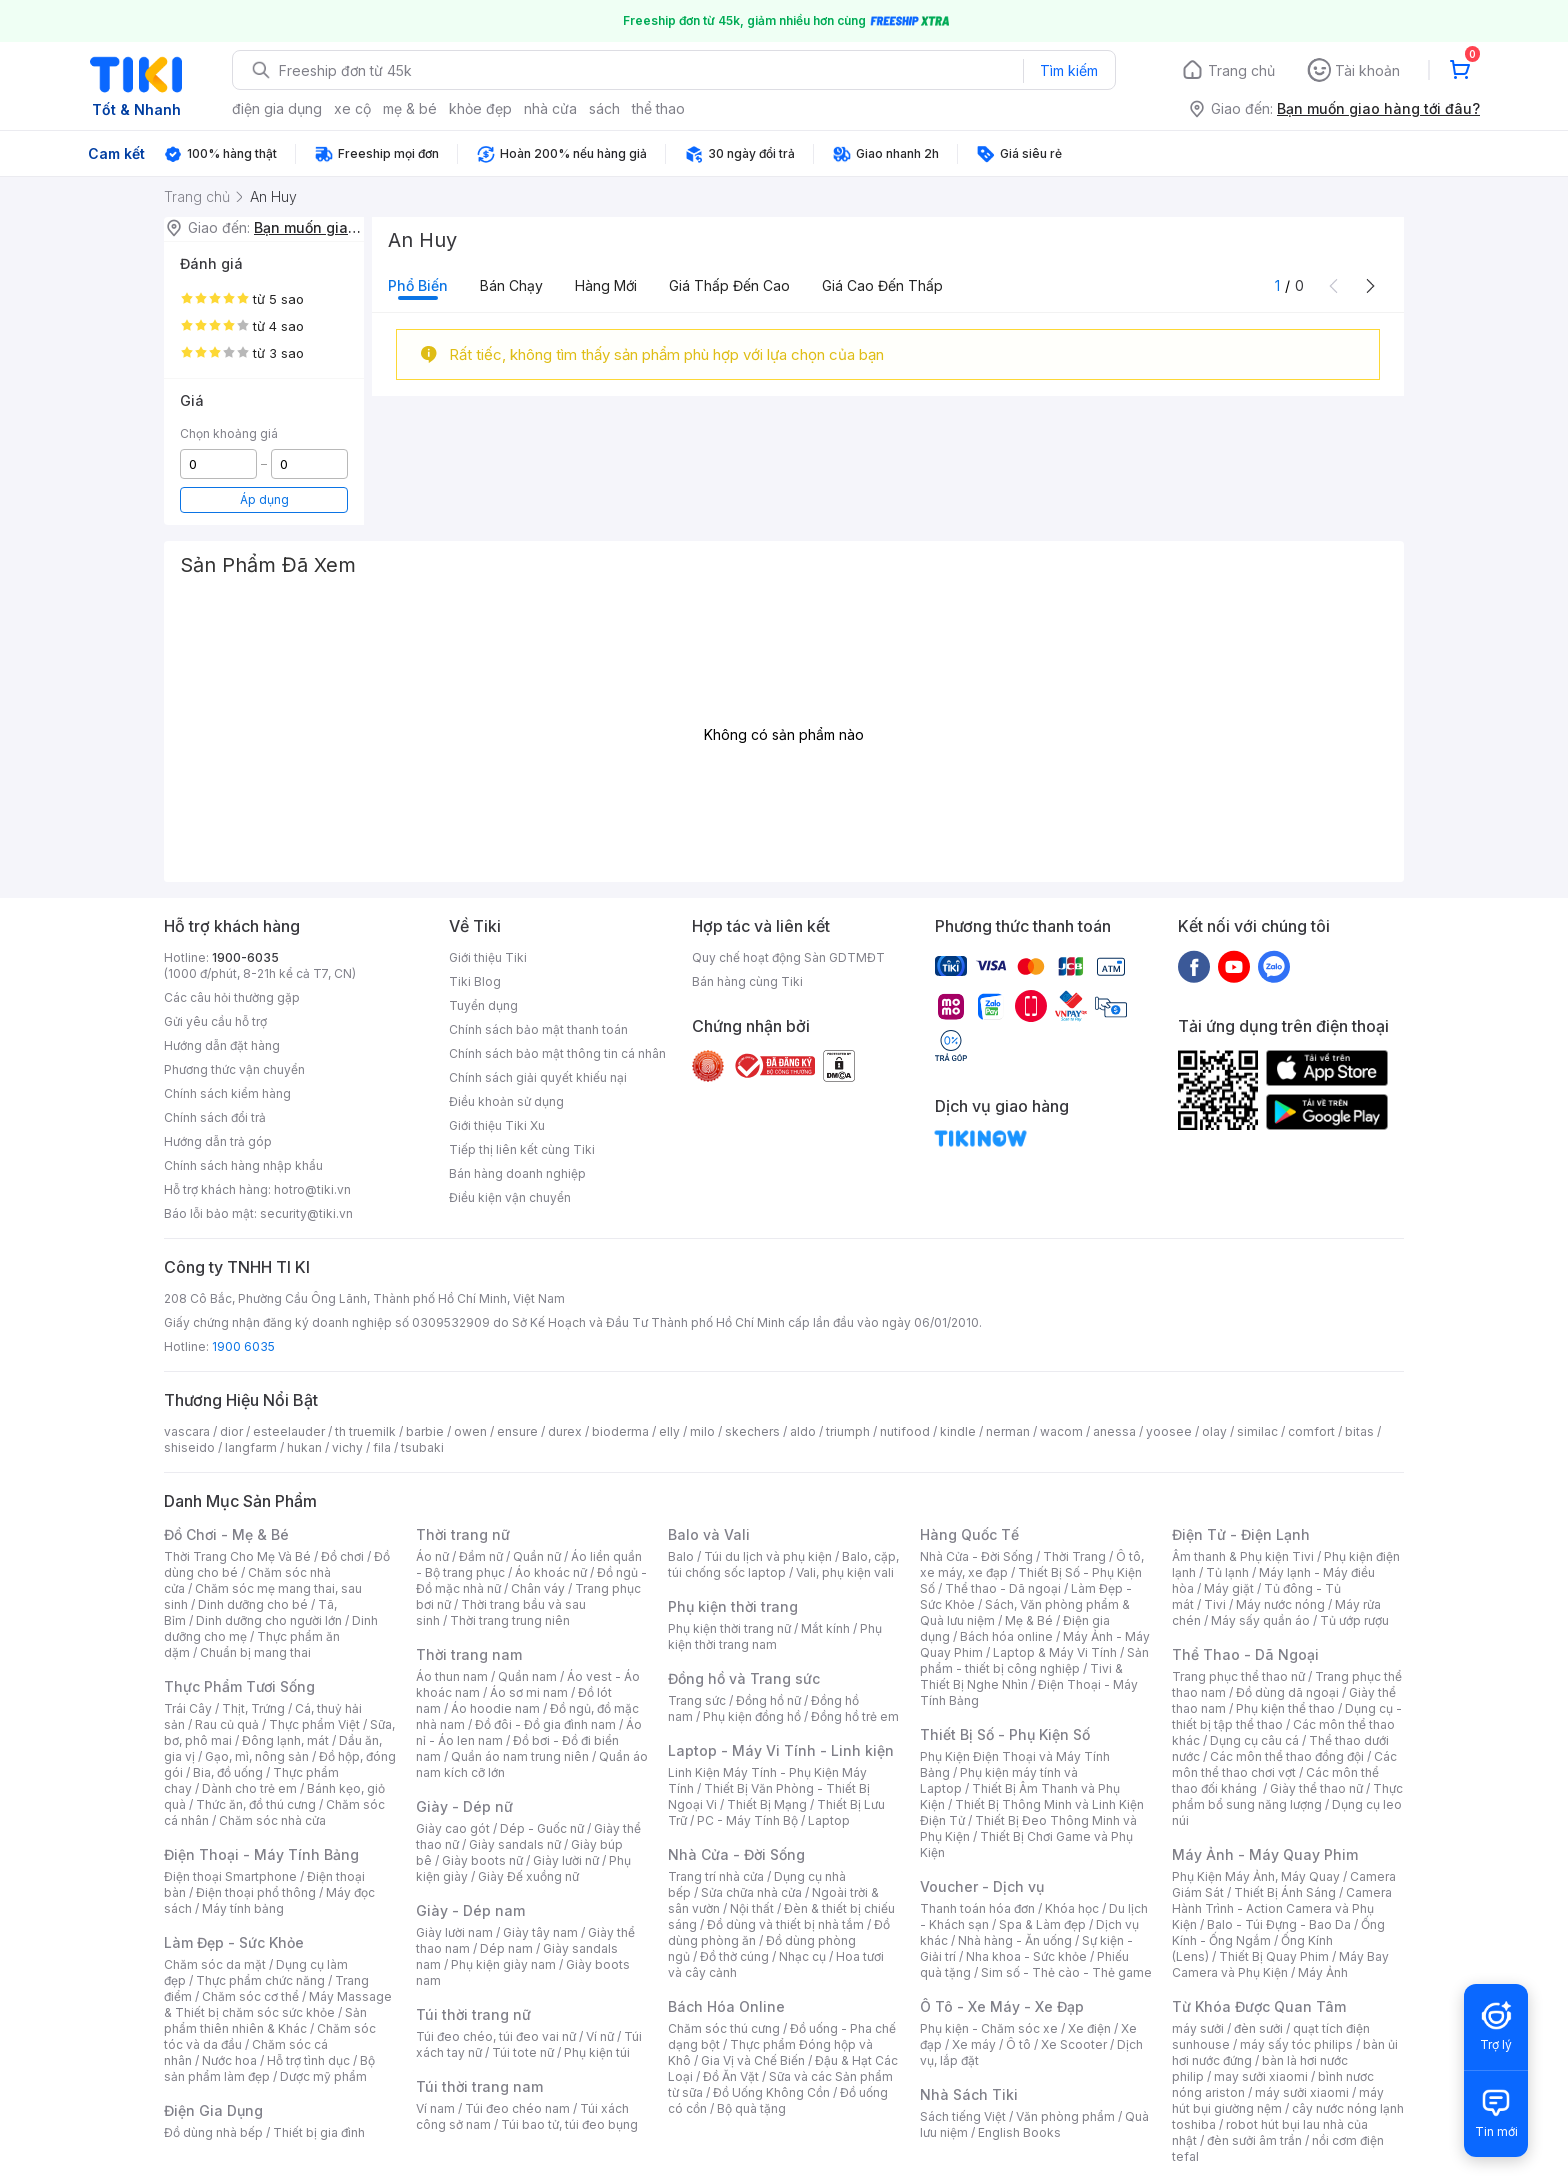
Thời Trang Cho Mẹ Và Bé (237, 1556)
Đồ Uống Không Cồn (771, 2092)
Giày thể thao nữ (1316, 1788)
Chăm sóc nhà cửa (272, 1820)
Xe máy (974, 2044)
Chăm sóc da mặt (215, 1964)
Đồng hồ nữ (768, 1700)
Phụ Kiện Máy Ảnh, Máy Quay (1256, 1876)
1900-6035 (245, 957)
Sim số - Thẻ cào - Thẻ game (1066, 1972)
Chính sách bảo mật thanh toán (538, 1029)
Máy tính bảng (243, 1908)
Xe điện (1089, 2028)
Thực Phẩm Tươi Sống (239, 1686)
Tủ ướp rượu (1354, 1620)
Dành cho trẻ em (249, 1788)
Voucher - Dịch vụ (982, 1886)
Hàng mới (606, 285)
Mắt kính (825, 1628)
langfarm (251, 1447)
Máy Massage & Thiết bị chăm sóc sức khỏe (278, 2004)
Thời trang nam (469, 1654)
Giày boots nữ (482, 1860)
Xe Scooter (1074, 2044)
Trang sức (697, 1700)
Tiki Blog (475, 981)
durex (565, 1431)
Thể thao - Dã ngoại (1003, 1588)
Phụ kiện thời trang (733, 1606)
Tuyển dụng (483, 1005)
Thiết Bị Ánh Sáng (1285, 1892)
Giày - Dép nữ (464, 1806)
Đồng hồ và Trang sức (744, 1678)
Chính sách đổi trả (215, 1117)
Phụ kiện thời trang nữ (729, 1628)
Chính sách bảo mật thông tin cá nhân (557, 1053)
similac (1257, 1431)
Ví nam (435, 2108)
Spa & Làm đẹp (1042, 1924)
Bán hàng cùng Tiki (747, 981)
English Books (1019, 2132)
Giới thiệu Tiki (488, 957)
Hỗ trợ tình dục (308, 2060)
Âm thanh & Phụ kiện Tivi (1243, 1556)
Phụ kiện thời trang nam (775, 1636)
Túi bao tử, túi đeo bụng (569, 2124)
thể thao (658, 108)
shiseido (189, 1447)
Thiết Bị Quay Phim (1274, 1956)
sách (604, 108)
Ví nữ (600, 2036)
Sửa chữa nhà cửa (751, 1892)
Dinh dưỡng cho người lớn (269, 1620)
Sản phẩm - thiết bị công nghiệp (1034, 1660)
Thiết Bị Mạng (767, 1804)
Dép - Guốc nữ (542, 1828)
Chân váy (538, 1588)
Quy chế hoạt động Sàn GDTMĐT (788, 957)
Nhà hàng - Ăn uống (1015, 1940)
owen (470, 1431)
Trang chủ (1241, 70)
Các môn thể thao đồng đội (1287, 1756)
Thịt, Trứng (253, 1708)
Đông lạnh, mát (285, 1740)
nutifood (905, 1431)
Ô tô (1018, 2044)
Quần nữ (537, 1556)
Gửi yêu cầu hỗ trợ (215, 1021)
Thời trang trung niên (510, 1620)
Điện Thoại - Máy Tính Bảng (261, 1854)
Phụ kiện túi (597, 2052)
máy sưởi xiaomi (1302, 2092)
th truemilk (365, 1431)
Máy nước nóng (1280, 1604)
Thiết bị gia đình (319, 2132)
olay (1214, 1431)
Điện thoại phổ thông (256, 1892)
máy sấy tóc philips (1296, 2044)
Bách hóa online (1006, 1636)
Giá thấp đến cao (729, 285)
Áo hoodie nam (495, 1708)
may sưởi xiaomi (1261, 2076)
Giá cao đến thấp (882, 285)
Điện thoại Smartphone (230, 1876)
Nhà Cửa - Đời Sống (736, 1854)
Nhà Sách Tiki (969, 2094)
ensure (517, 1431)
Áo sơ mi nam (529, 1692)
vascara (187, 1431)
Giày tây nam (540, 1932)
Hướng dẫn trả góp (218, 1141)
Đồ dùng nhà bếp (213, 2132)
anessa (1114, 1431)
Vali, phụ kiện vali (845, 1572)
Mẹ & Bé (1029, 1620)
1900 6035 (243, 1346)
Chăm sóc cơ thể (250, 1996)
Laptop (829, 1820)
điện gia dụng (277, 108)
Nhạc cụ (802, 1956)
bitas (1359, 1431)
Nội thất (752, 1908)
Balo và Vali (709, 1534)
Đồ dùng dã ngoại (1287, 1692)
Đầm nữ (481, 1556)
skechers (752, 1431)
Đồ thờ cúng (734, 1956)
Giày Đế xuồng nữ (528, 1876)
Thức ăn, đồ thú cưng (256, 1804)
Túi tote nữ (523, 2052)
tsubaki (422, 1447)
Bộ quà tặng (751, 2108)
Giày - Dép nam (470, 1910)
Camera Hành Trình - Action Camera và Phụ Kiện (1282, 1908)
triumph (848, 1431)
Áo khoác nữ (551, 1572)
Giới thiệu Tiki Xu (497, 1125)
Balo (681, 1556)
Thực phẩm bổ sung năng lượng (1287, 1796)
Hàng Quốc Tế (969, 1534)
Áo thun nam (452, 1676)
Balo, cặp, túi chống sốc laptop (783, 1564)
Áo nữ (432, 1556)
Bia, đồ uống (228, 1772)
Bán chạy (511, 285)
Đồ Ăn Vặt (731, 2076)
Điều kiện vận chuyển (510, 1197)
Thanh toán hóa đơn (977, 1908)
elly (669, 1431)
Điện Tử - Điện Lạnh (1241, 1534)
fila (382, 1447)
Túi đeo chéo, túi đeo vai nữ (496, 2036)
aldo (803, 1431)
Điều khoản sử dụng (506, 1101)
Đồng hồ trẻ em (855, 1716)
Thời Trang (1074, 1556)
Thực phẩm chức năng (260, 1980)
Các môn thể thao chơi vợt (1284, 1764)
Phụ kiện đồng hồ (752, 1716)
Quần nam (527, 1676)
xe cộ (352, 108)
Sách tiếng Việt (963, 2116)
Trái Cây (188, 1708)
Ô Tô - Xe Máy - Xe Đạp (1002, 2006)
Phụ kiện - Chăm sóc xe (989, 2028)
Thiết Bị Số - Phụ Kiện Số (1005, 1734)
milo (702, 1431)
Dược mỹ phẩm (323, 2076)
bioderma (620, 1431)
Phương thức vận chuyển (234, 1069)
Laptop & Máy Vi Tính (1055, 1652)
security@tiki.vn (306, 1213)
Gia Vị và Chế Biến (753, 2060)
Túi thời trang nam (479, 2086)
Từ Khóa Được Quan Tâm (1259, 2006)
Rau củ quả (227, 1724)
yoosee (1169, 1431)
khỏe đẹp (480, 108)
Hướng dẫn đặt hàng (222, 1045)
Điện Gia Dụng (213, 2110)
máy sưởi (1198, 2028)
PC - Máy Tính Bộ (747, 1820)
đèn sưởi (1258, 2028)
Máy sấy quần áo (1260, 1620)
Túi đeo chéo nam (517, 2108)
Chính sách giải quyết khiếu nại (538, 1077)
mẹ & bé (410, 108)
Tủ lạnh (1227, 1572)
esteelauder (289, 1431)
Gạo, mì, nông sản (257, 1756)
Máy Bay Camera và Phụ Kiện (1280, 1964)
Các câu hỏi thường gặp (232, 997)
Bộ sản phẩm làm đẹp (269, 2068)
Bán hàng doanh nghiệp (517, 1173)
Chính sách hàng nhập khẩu (243, 1165)
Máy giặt (1229, 1588)
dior (231, 1431)
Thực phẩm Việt (314, 1724)
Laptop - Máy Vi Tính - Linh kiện (781, 1750)
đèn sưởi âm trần (1254, 2140)
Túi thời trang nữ (473, 2014)
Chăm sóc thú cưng (724, 2028)
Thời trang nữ (463, 1534)
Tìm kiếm (1069, 70)
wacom (1061, 1431)
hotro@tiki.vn (312, 1189)
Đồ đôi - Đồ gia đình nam (545, 1724)
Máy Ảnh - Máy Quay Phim (1265, 1854)
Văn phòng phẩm (1065, 2116)
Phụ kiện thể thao (1285, 1708)
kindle (958, 1431)
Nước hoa (229, 2060)
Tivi (1215, 1604)
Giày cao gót (453, 1828)
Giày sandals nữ (515, 1844)
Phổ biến (418, 285)
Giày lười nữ (566, 1860)
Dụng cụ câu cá (1254, 1740)
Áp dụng (264, 499)
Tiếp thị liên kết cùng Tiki (522, 1149)
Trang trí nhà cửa (716, 1876)
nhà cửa (550, 108)
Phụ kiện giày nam (503, 1964)
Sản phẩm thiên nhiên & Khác (265, 2020)
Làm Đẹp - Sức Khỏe (234, 1942)
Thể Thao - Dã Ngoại (1245, 1654)
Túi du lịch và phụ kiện (768, 1556)
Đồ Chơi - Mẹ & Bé (226, 1534)
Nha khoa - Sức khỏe (1026, 1956)
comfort (1311, 1431)
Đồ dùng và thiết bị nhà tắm (785, 1924)
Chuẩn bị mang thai (255, 1652)
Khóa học (1072, 1908)
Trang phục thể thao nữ (1238, 1676)
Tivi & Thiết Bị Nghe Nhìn (1021, 1676)
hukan (304, 1447)
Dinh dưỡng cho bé (253, 1604)
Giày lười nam (454, 1932)
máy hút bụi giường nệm (1278, 2100)
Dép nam (506, 1948)
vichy (347, 1447)
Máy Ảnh (1323, 1972)
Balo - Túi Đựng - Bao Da (1279, 1924)
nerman (1008, 1431)
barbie (425, 1431)
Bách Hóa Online (726, 2006)
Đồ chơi (342, 1556)
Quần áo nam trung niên (520, 1756)
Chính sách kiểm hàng (227, 1093)
